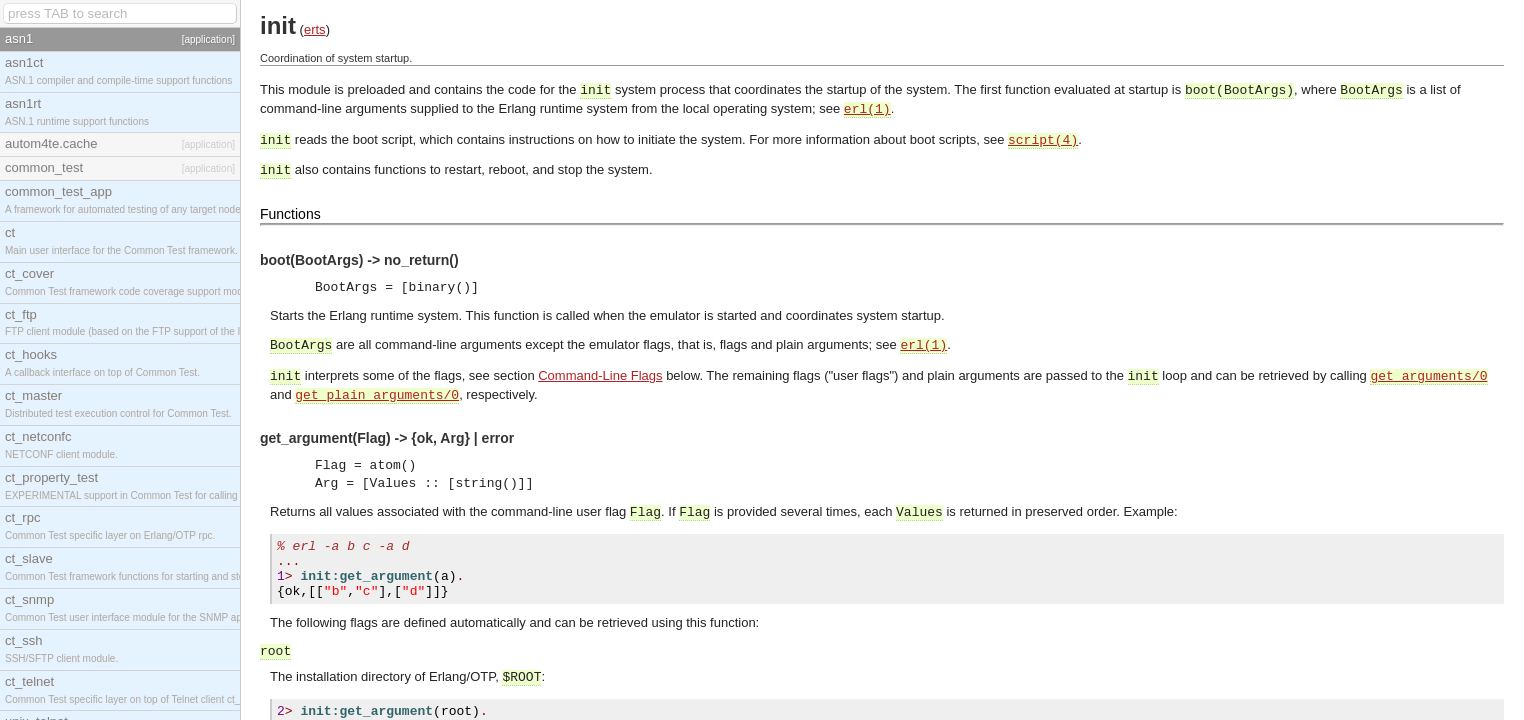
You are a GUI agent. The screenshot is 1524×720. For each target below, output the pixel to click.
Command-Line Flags (600, 375)
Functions (290, 214)
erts (315, 29)
